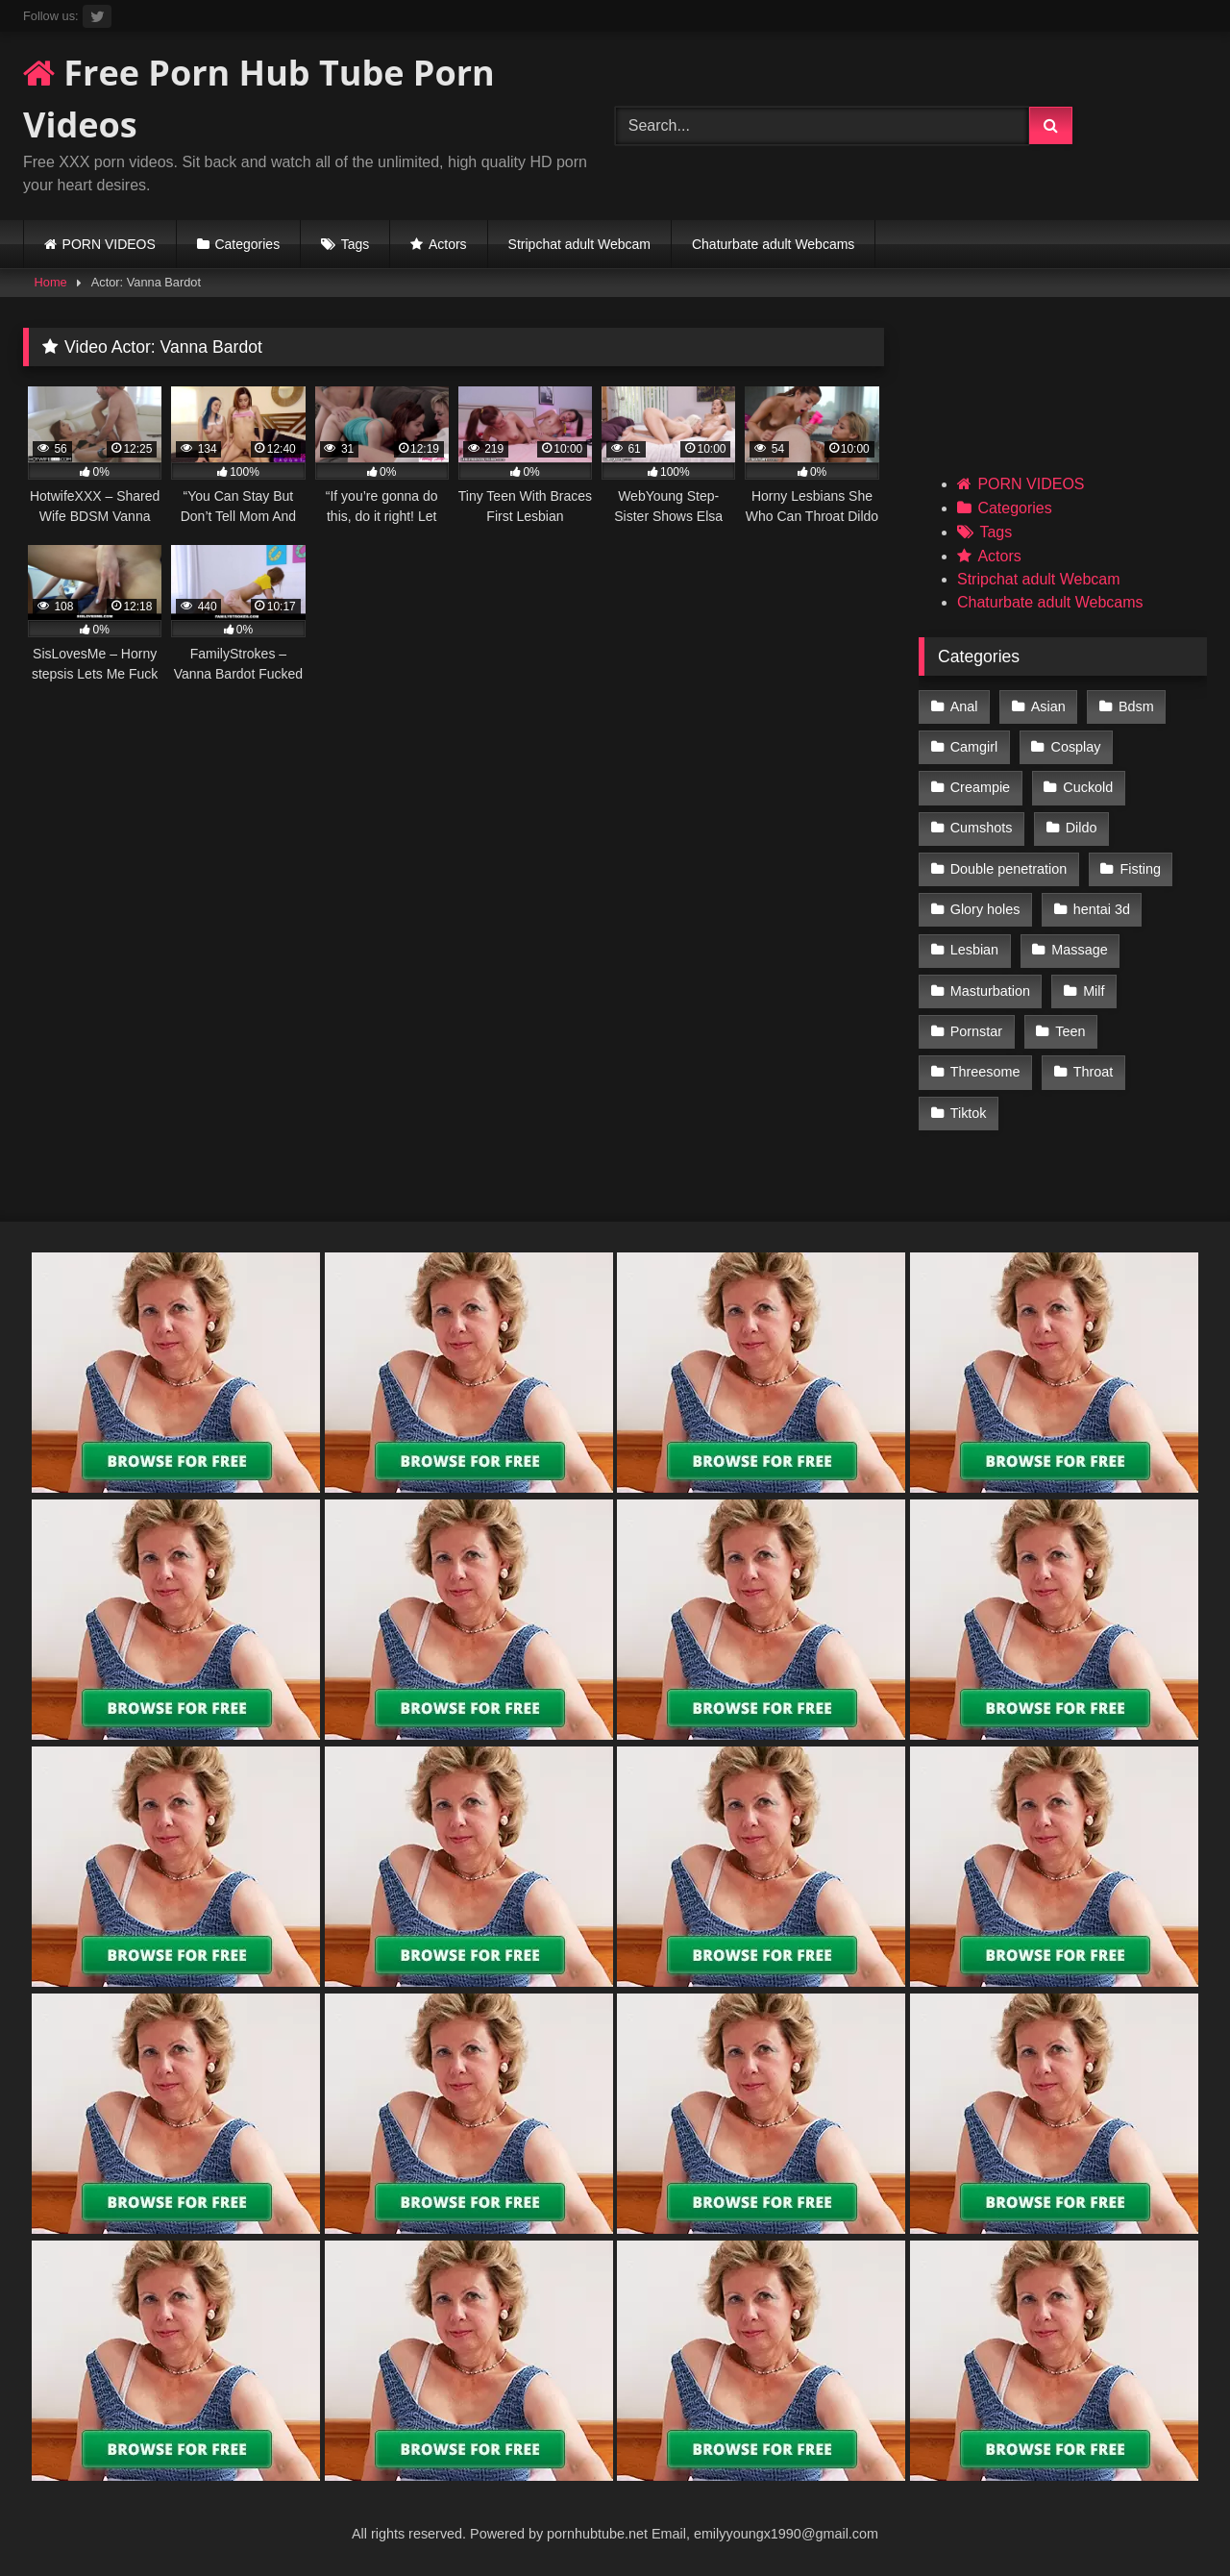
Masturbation (990, 991)
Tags (355, 244)
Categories (247, 244)
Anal (964, 706)
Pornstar (976, 1031)
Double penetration (1009, 869)
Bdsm (1136, 706)
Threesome (985, 1071)
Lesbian (974, 949)
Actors (448, 244)
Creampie (980, 787)
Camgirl (974, 747)
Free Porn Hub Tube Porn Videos (259, 98)
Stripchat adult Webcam (579, 244)
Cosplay (1076, 747)
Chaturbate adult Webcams (773, 244)
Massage (1079, 949)
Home (51, 282)
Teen (1070, 1031)
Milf (1093, 991)
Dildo (1081, 827)
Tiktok (968, 1113)
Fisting (1140, 869)
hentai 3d (1101, 909)
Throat (1093, 1071)
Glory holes (985, 909)
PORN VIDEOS (109, 244)
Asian (1048, 706)
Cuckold (1088, 787)
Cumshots (981, 827)
